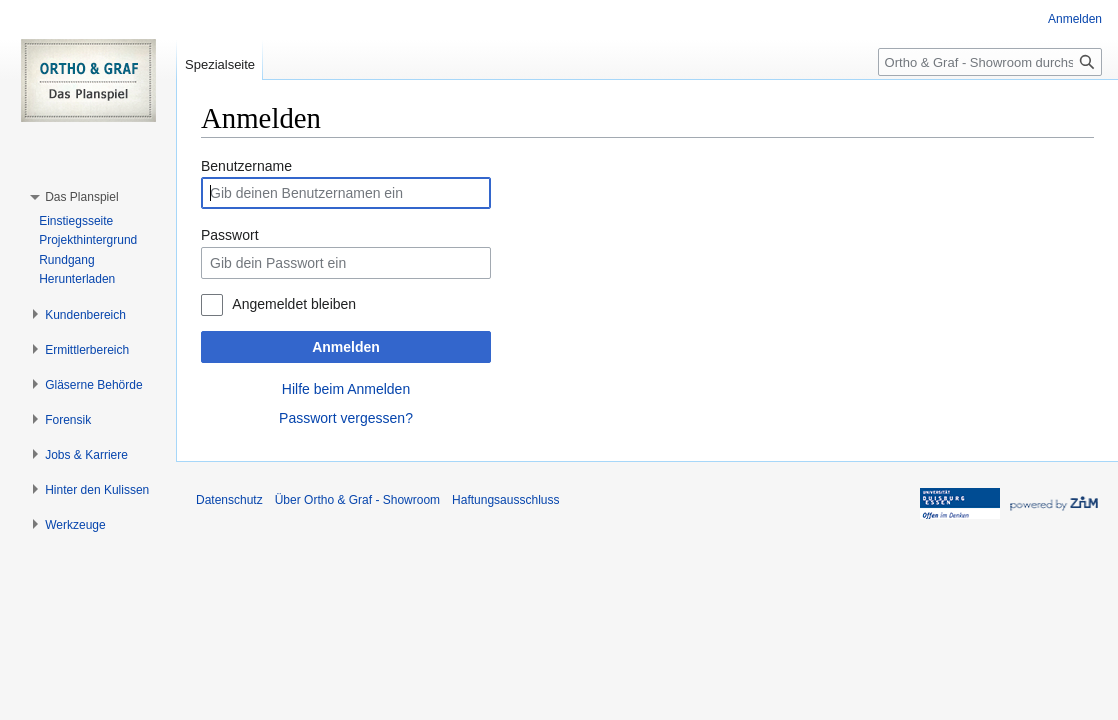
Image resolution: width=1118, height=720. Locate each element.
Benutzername (246, 166)
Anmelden (346, 347)
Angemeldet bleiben (294, 304)
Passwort (230, 235)
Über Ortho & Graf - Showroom (357, 500)
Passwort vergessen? (346, 418)
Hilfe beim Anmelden (346, 389)
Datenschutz (229, 500)
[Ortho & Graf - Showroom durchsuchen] (990, 62)
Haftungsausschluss (505, 500)
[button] (81, 197)
